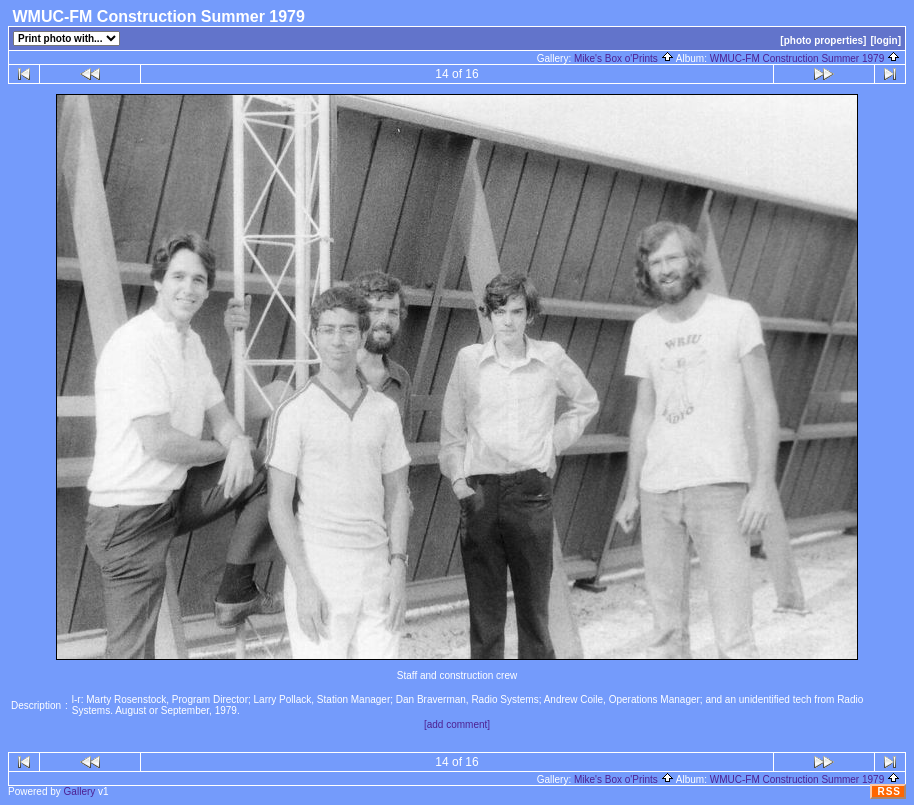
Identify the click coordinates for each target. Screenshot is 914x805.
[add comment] (457, 724)
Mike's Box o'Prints (624, 58)
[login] (885, 40)
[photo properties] (823, 40)
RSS (889, 791)
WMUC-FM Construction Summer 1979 (805, 58)
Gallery (80, 791)
